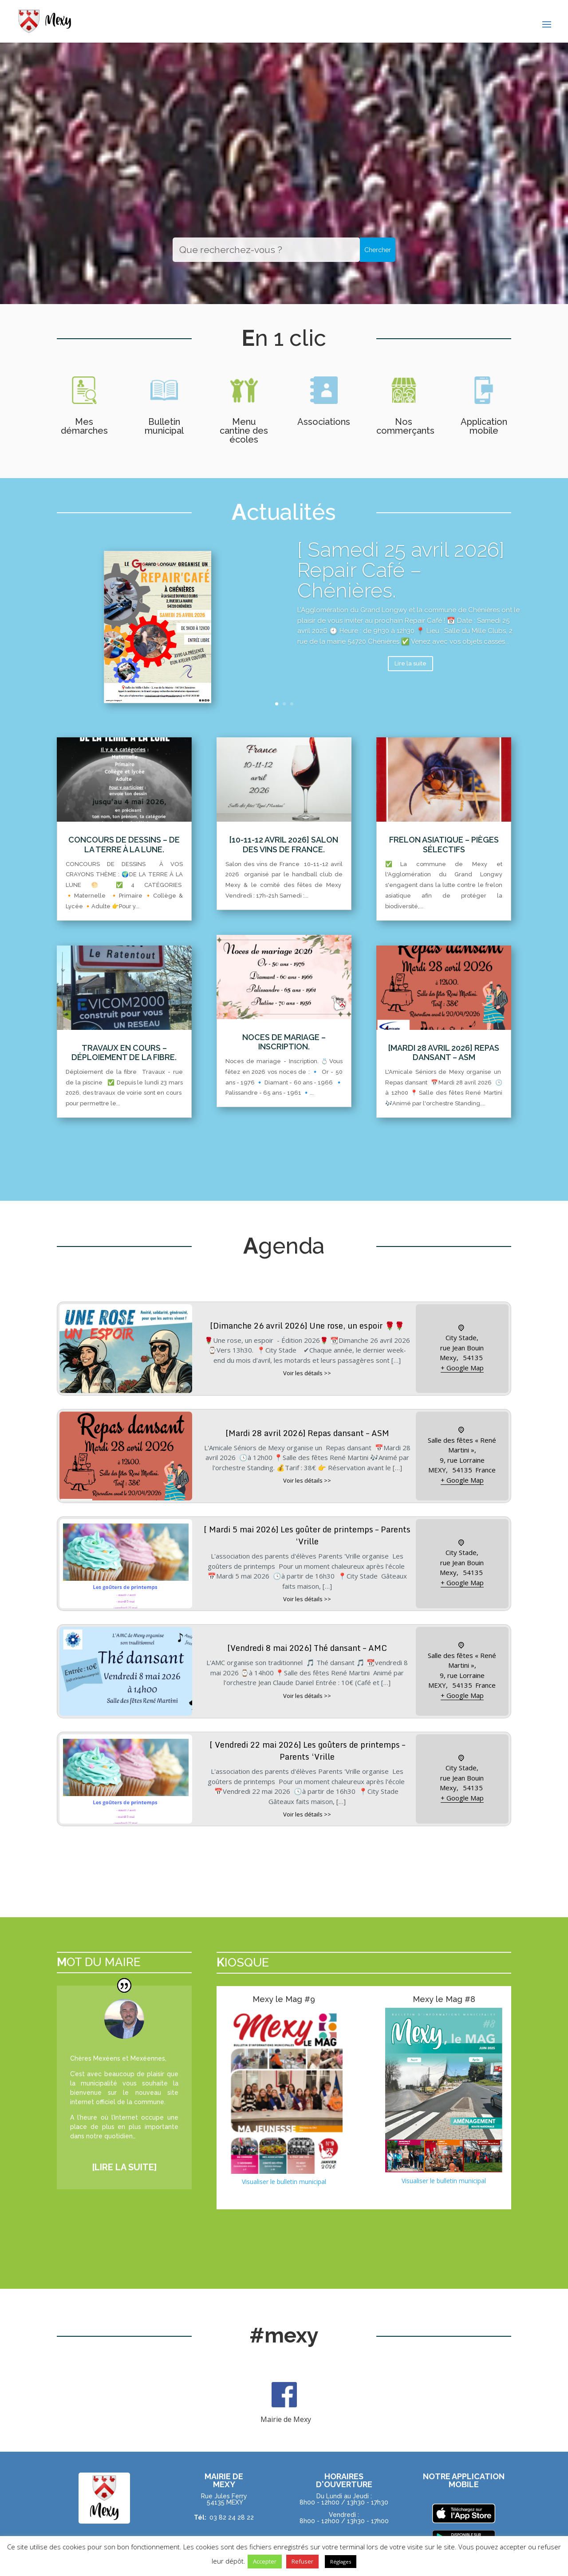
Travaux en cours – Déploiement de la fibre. (124, 1052)
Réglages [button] (340, 2561)
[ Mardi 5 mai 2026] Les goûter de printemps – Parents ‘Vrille (307, 1535)
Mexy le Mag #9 (283, 1999)
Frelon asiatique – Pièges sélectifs (444, 844)
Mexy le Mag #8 (444, 1999)
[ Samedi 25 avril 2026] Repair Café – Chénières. (401, 581)
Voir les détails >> (307, 1373)
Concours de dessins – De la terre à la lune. (124, 844)
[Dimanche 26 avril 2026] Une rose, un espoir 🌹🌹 (307, 1325)
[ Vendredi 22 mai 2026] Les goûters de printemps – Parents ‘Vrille (307, 1750)
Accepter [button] (264, 2561)
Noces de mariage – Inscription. (284, 1042)
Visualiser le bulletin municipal (284, 2181)
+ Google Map (462, 1367)
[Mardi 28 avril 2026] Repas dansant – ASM (443, 1052)
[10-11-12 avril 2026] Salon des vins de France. (283, 844)
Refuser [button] (302, 2561)
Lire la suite (410, 674)
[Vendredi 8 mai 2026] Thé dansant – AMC (307, 1647)
